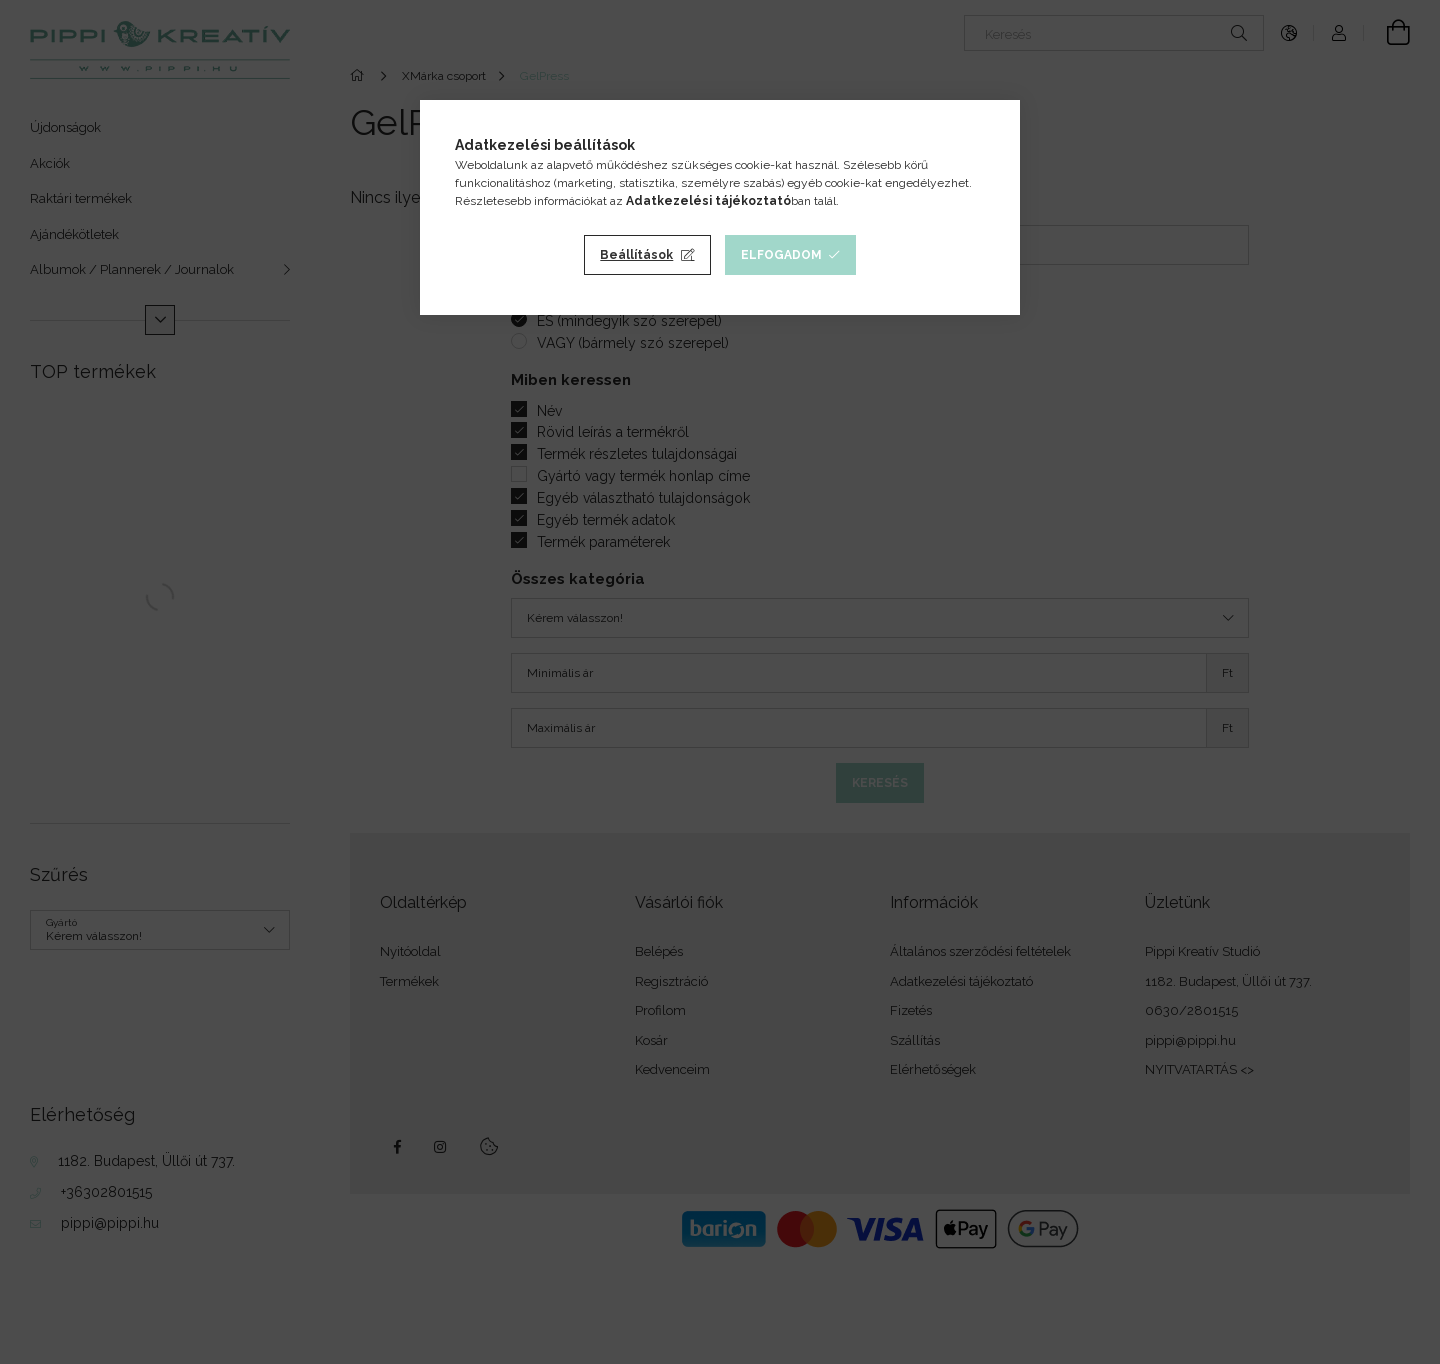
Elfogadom (781, 255)
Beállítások (636, 255)
